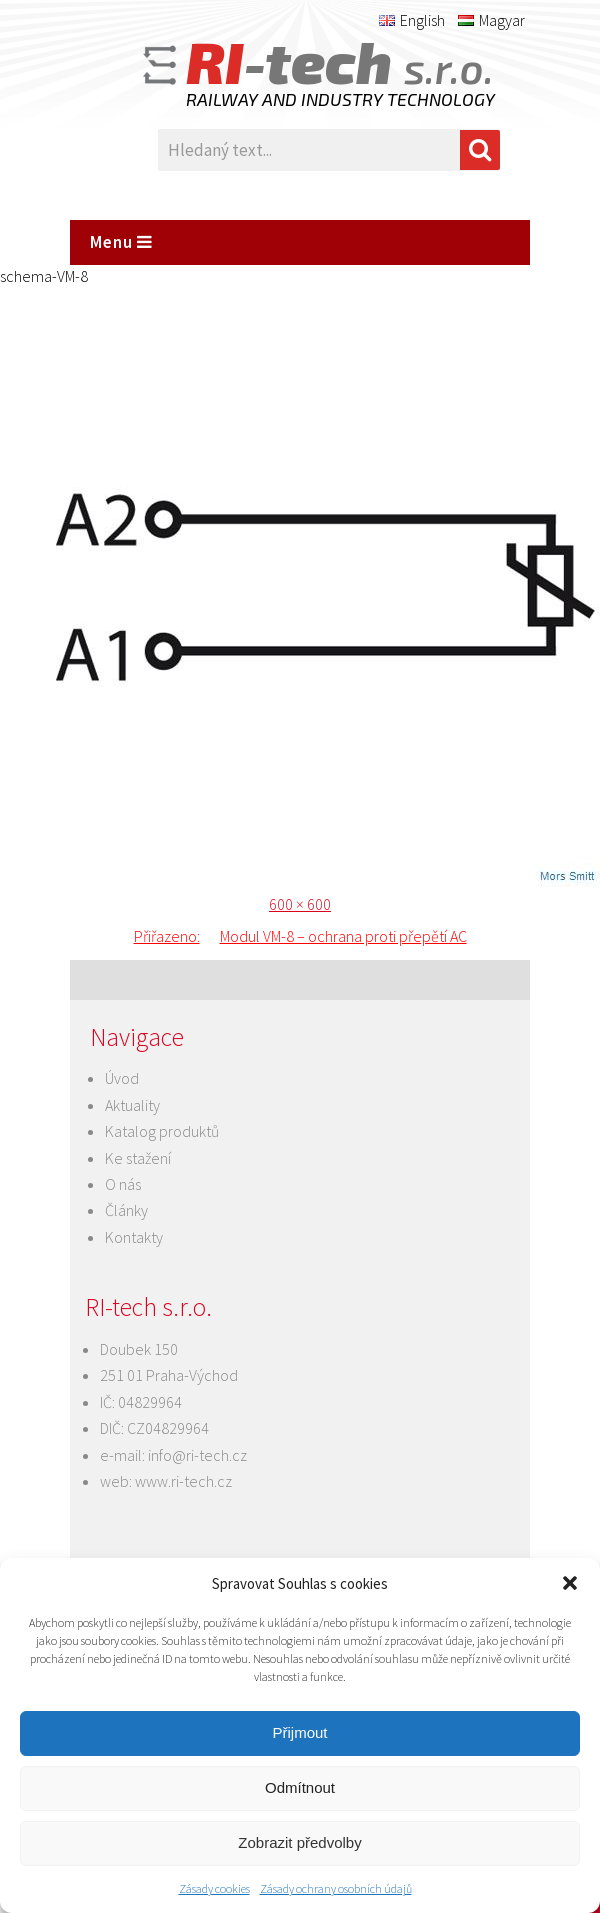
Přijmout (299, 1732)
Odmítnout (300, 1787)
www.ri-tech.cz (183, 1481)
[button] (570, 1583)
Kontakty (134, 1237)
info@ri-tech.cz (197, 1455)
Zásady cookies (214, 1888)
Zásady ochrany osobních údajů (336, 1888)
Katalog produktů (162, 1131)
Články (126, 1210)
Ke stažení (138, 1158)
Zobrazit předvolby (299, 1842)
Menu (121, 242)
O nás (123, 1184)
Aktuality (132, 1105)
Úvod (122, 1078)
